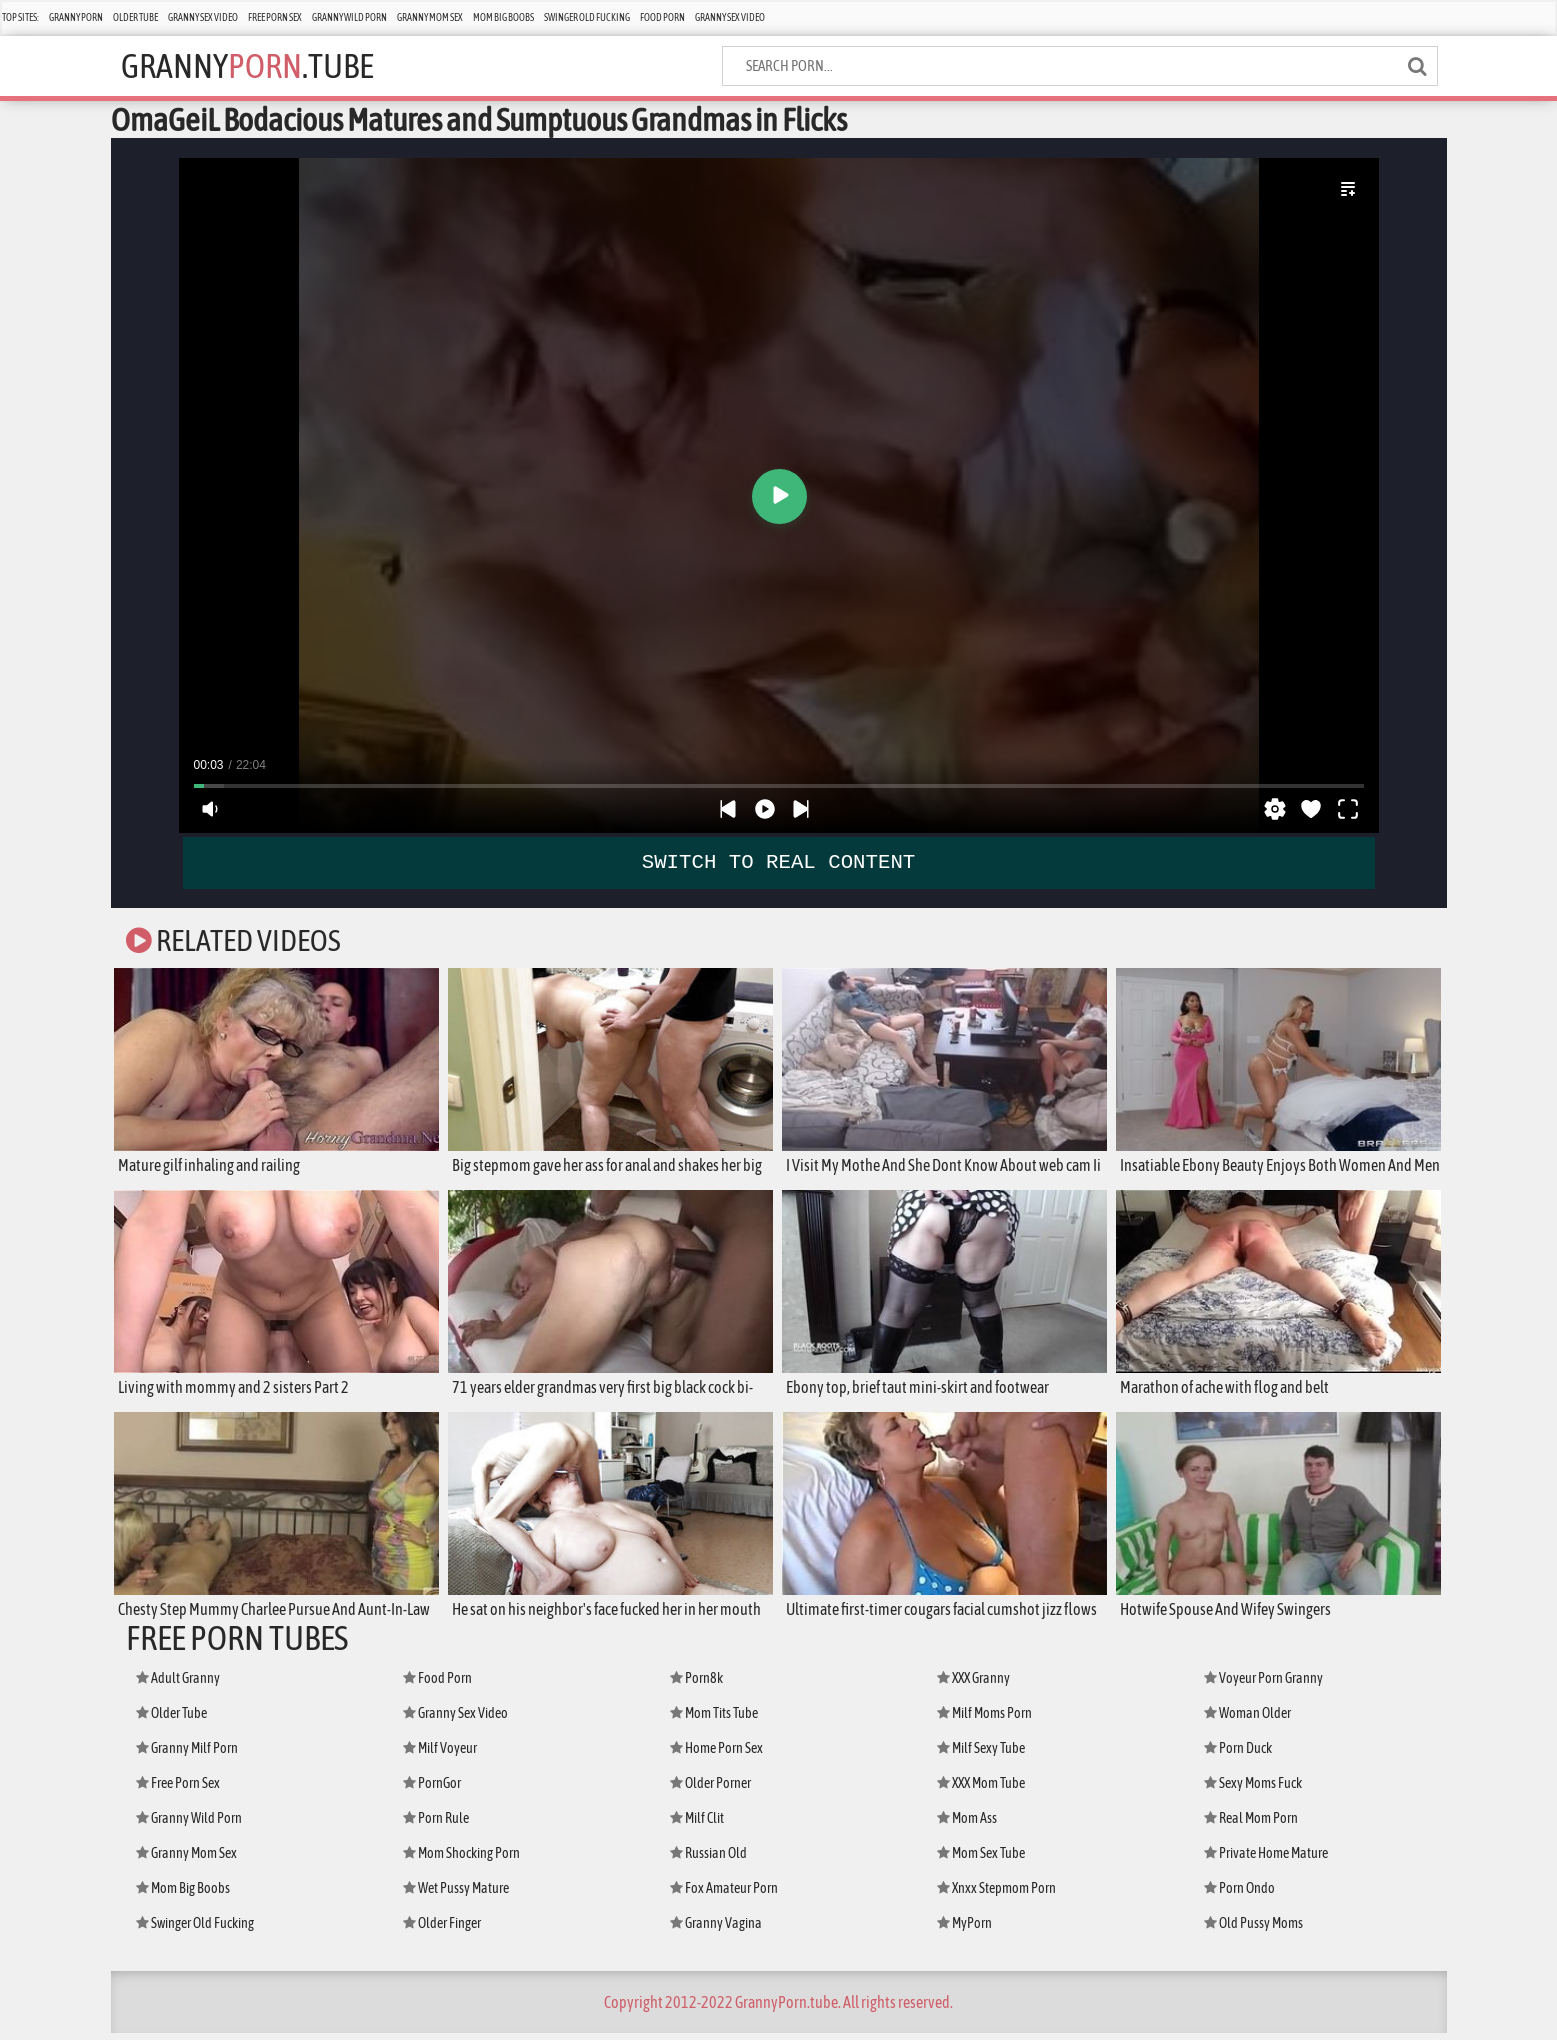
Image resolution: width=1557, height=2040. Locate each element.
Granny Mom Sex (430, 17)
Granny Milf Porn (187, 1755)
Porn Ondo (1239, 1895)
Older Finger (442, 1930)
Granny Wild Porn (349, 17)
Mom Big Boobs (503, 17)
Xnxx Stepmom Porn (996, 1895)
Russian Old (708, 1860)
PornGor (432, 1790)
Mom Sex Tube (981, 1860)
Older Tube (135, 17)
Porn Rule (436, 1825)
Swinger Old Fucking (587, 17)
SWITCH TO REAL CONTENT (778, 861)
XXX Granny (973, 1685)
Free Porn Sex (275, 17)
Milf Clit (697, 1825)
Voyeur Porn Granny (1263, 1685)
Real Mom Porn (1251, 1825)
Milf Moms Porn (984, 1720)
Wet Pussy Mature (456, 1895)
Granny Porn (76, 17)
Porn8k (696, 1685)
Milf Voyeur (440, 1755)
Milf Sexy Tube (981, 1755)
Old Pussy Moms (1253, 1930)
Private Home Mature (1266, 1860)
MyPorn (964, 1930)
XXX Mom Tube (981, 1790)
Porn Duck (1238, 1755)
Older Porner (710, 1790)
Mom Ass (967, 1825)
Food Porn (662, 17)
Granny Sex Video (203, 17)
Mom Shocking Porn (461, 1860)
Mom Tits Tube (714, 1720)
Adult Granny (178, 1685)
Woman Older (1247, 1720)
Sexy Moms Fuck (1253, 1790)
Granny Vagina (716, 1930)
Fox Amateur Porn (724, 1895)
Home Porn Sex (716, 1755)
